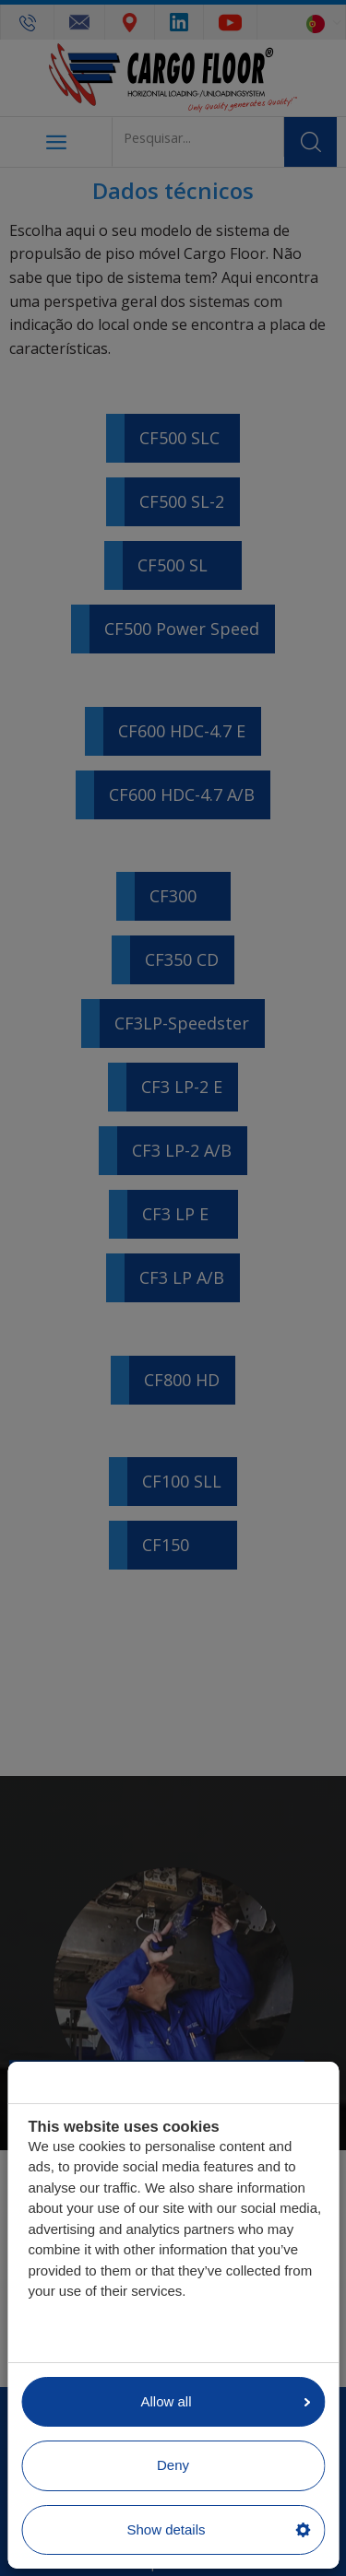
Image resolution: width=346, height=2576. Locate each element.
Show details (218, 2529)
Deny (173, 2465)
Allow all (225, 2401)
